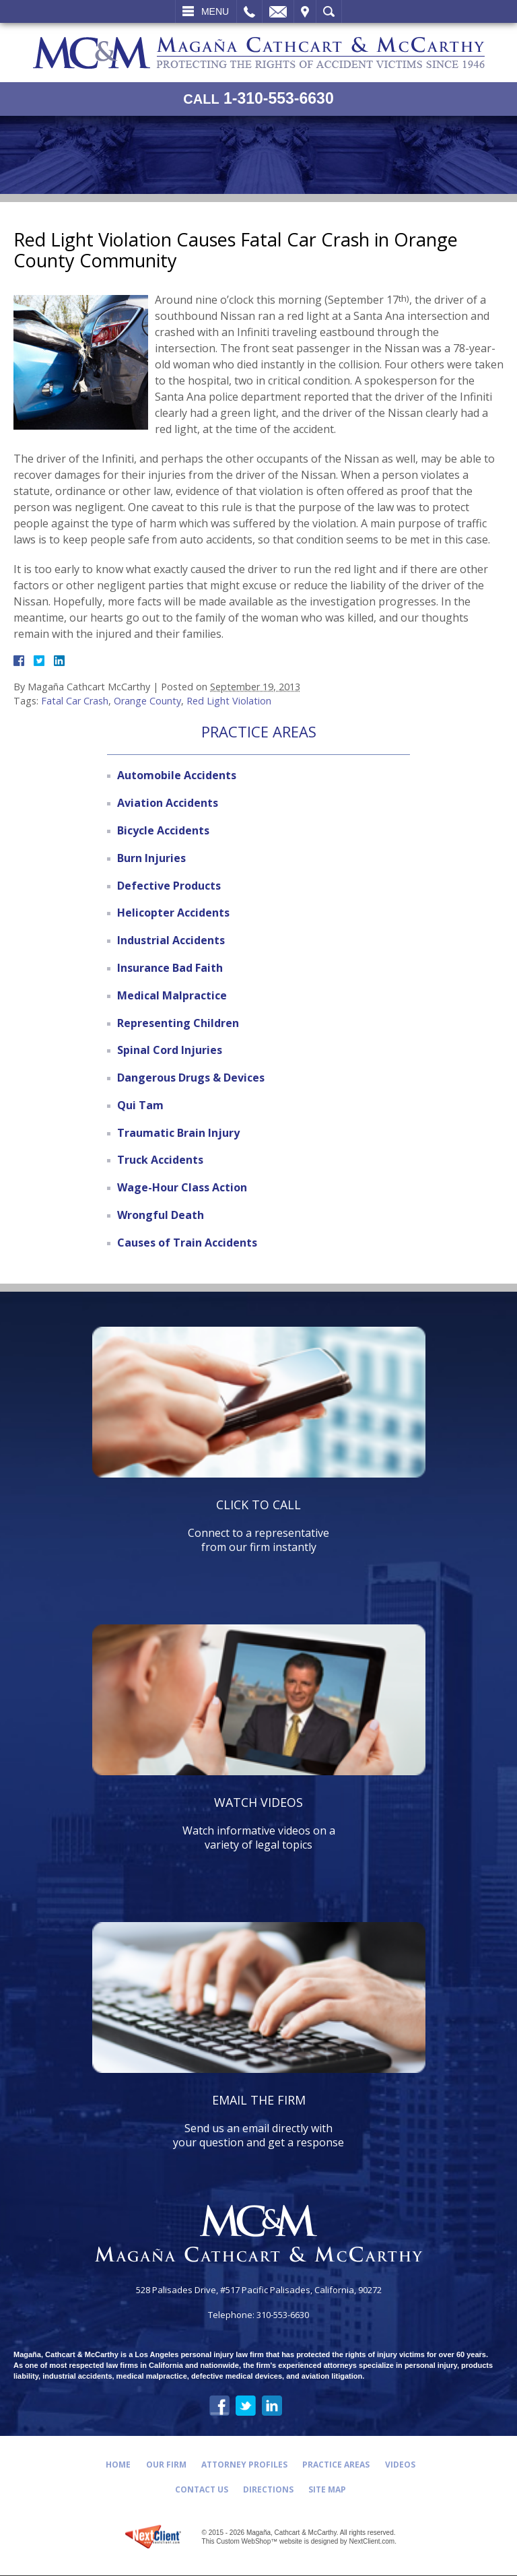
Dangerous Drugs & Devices (191, 1077)
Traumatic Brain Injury (178, 1132)
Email (278, 11)
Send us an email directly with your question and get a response (258, 2121)
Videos (402, 2465)
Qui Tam (140, 1105)
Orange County (147, 700)
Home (116, 2465)
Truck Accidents (160, 1159)
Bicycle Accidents (163, 830)
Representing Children (178, 1023)
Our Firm (165, 2465)
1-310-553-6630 (258, 99)
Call (249, 11)
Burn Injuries (151, 858)
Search (328, 11)
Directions (268, 2489)
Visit (305, 11)
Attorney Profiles (244, 2465)
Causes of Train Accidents (187, 1242)
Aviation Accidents (167, 802)
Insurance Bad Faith (170, 967)
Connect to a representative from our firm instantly (258, 1525)
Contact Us (200, 2489)
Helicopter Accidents (173, 912)
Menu (215, 11)
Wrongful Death (160, 1215)
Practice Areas (337, 2465)
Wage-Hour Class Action (182, 1187)
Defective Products (169, 885)
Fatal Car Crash (74, 700)
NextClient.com (371, 2542)
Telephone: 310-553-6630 (258, 2315)
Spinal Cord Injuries (169, 1050)
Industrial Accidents (171, 940)
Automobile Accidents (176, 775)
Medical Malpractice (172, 995)
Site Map (328, 2489)
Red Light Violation (228, 700)
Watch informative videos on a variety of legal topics (258, 1823)
